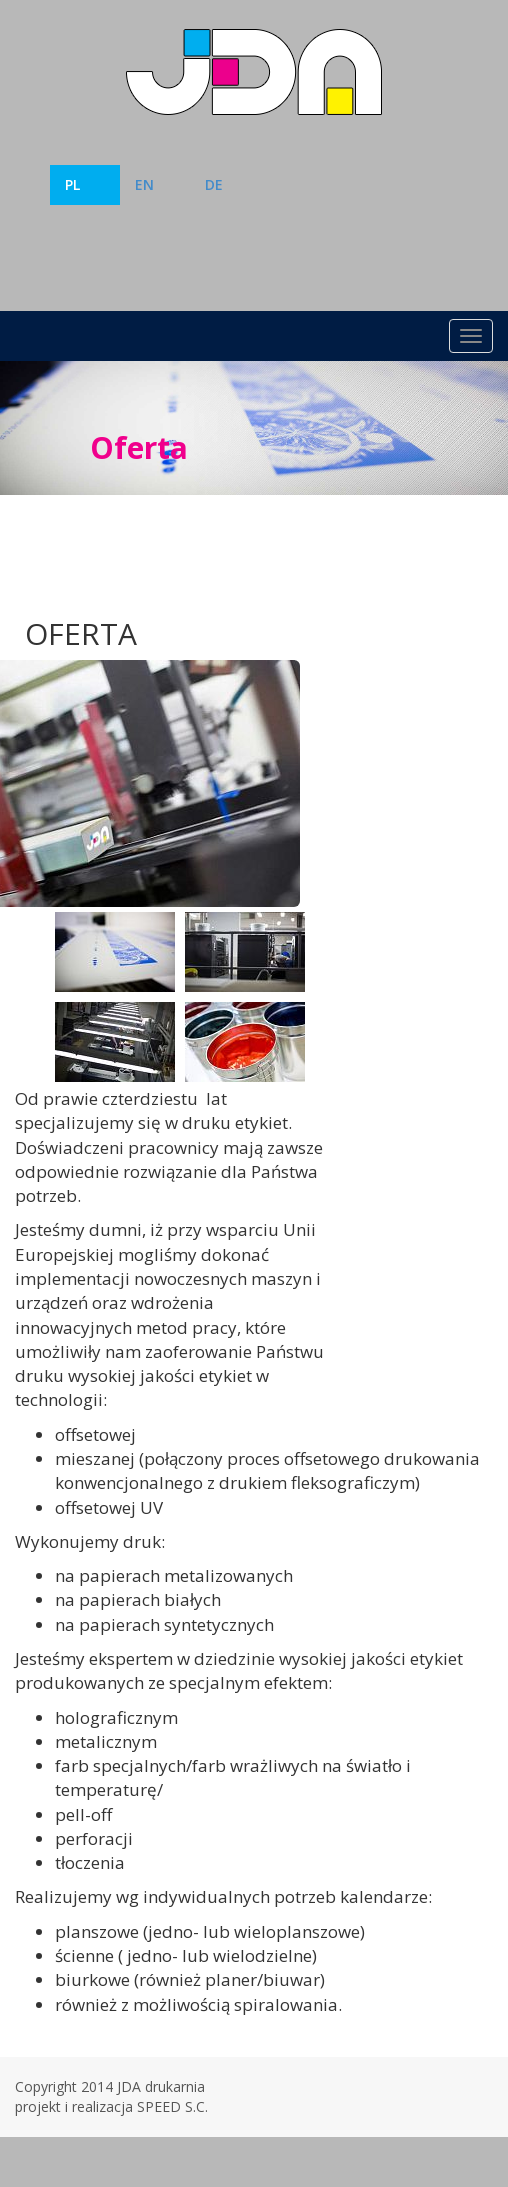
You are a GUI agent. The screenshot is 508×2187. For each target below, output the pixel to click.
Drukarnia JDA (254, 72)
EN (144, 184)
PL (72, 184)
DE (214, 184)
